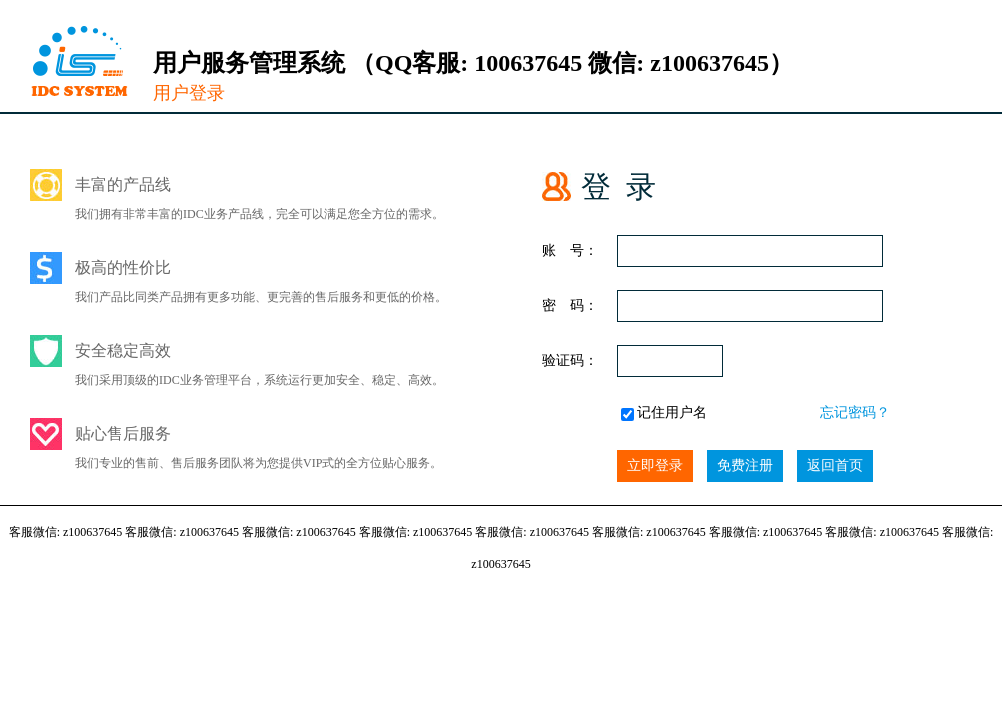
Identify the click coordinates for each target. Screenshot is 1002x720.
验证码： (570, 360)
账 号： (570, 250)
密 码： (570, 305)
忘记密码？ (855, 412)
